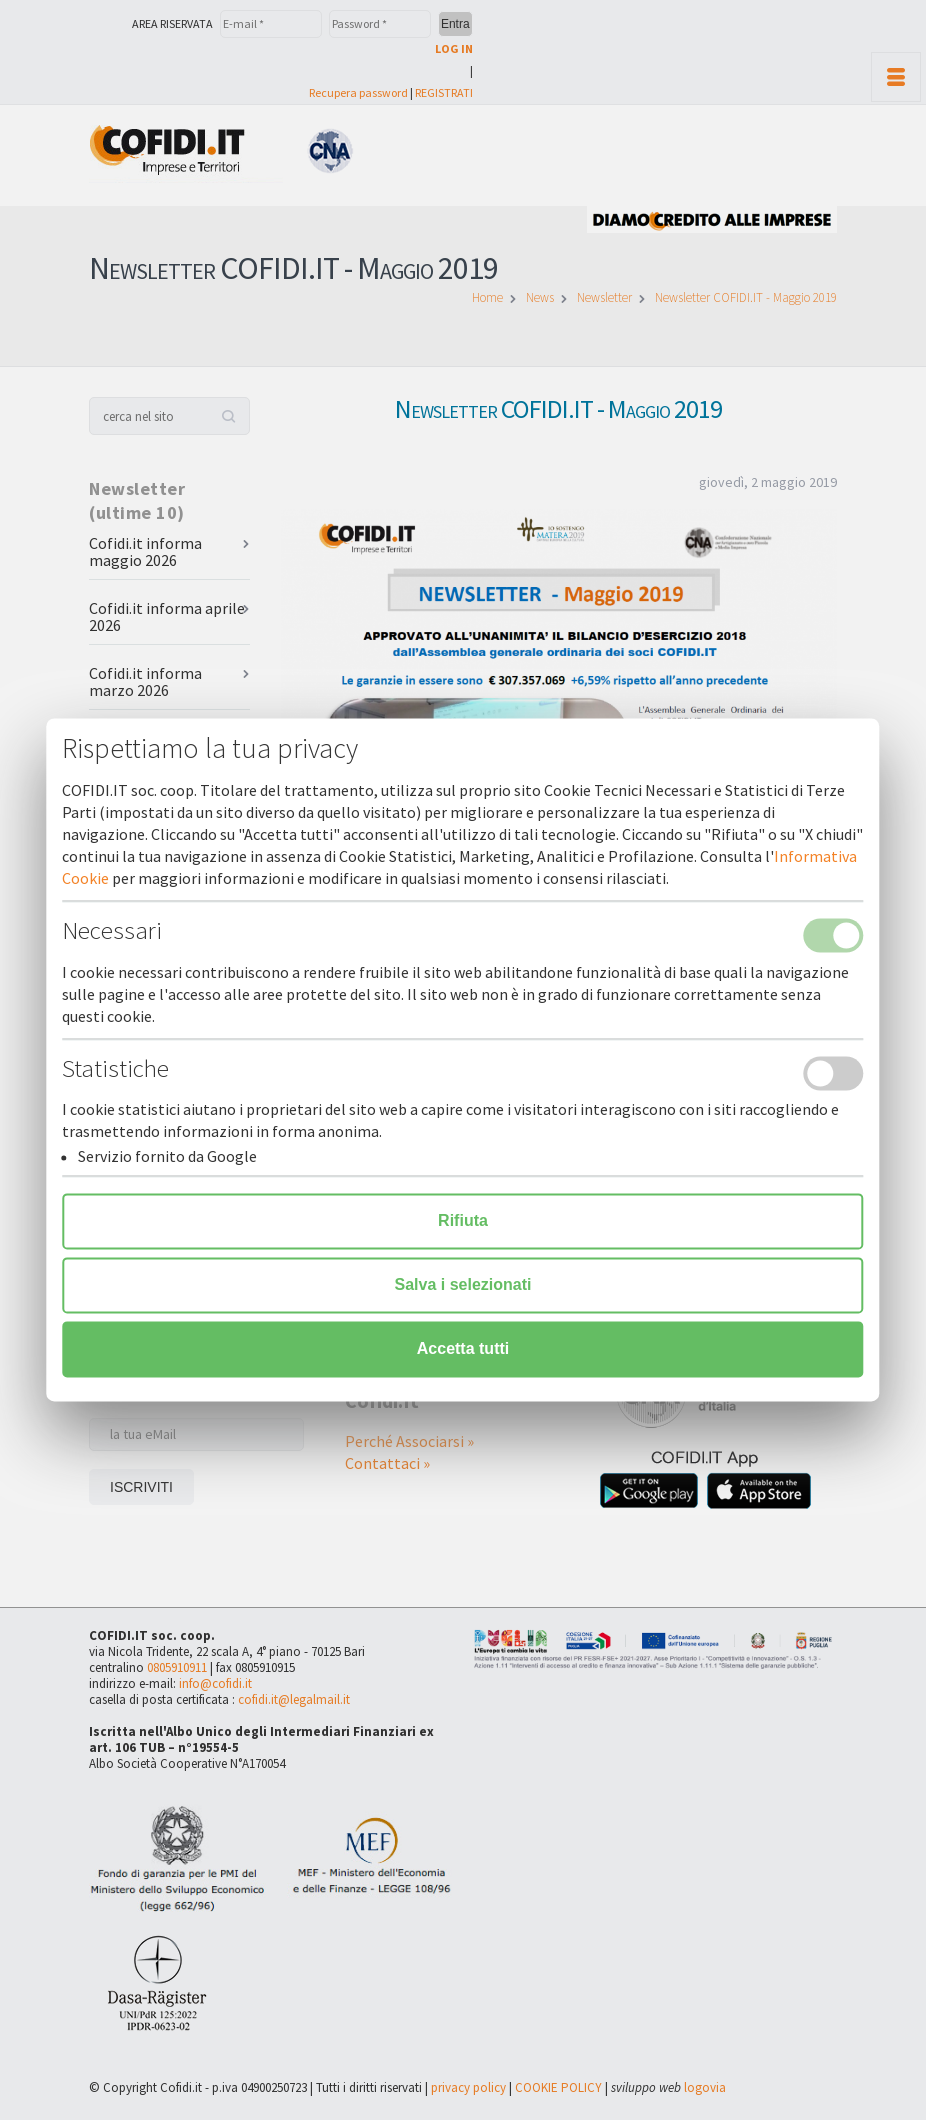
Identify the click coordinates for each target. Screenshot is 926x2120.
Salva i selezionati (463, 1285)
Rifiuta (463, 1221)
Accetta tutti (463, 1349)
